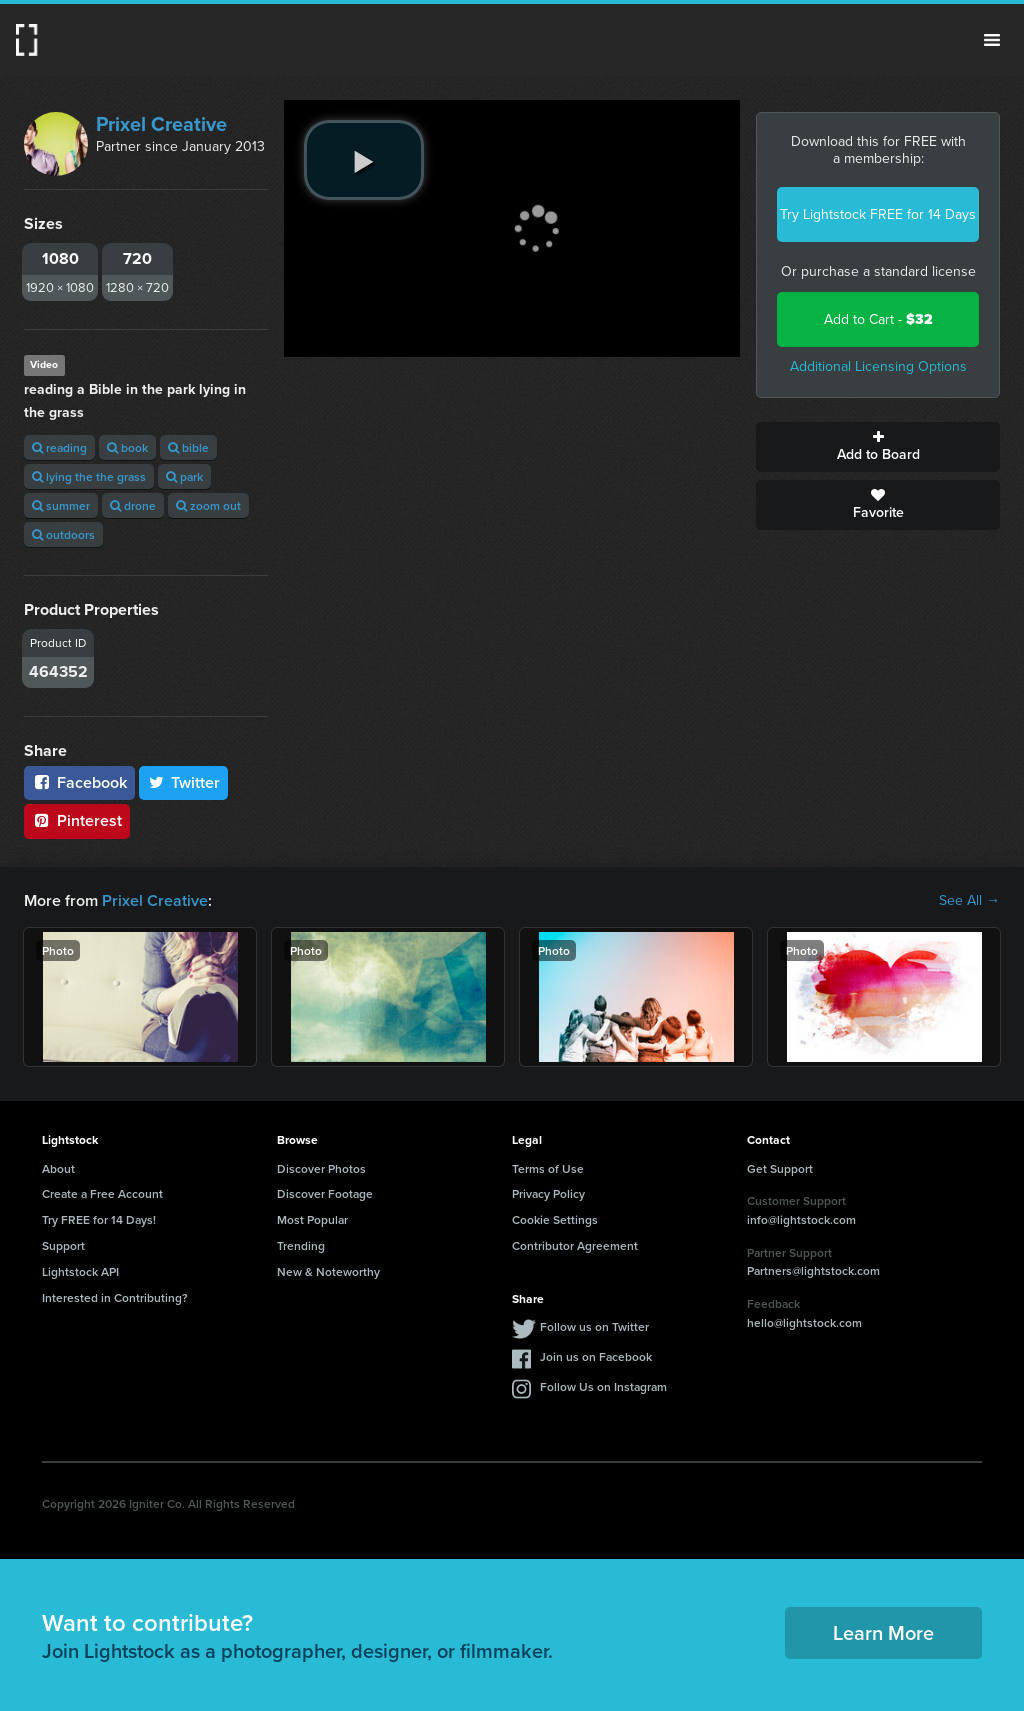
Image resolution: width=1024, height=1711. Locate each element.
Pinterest (77, 820)
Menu (992, 40)
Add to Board (878, 447)
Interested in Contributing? (115, 1297)
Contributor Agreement (575, 1245)
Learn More (883, 1632)
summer (61, 505)
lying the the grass (89, 476)
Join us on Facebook (596, 1356)
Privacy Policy (548, 1193)
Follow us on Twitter (594, 1326)
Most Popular (312, 1219)
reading (59, 447)
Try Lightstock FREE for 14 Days (878, 214)
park (184, 476)
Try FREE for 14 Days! (99, 1219)
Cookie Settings (555, 1219)
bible (188, 447)
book (127, 447)
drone (133, 505)
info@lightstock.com (801, 1219)
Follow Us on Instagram (603, 1386)
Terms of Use (548, 1168)
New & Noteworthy (328, 1271)
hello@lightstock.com (804, 1322)
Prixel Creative (161, 124)
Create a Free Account (102, 1193)
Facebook (79, 782)
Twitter (184, 782)
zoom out (208, 505)
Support (63, 1245)
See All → (969, 901)
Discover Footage (325, 1193)
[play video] (364, 160)
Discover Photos (321, 1168)
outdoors (63, 534)
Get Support (780, 1168)
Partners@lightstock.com (813, 1270)
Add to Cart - (878, 319)
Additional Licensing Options (878, 366)
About (58, 1168)
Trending (301, 1245)
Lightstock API (80, 1271)
